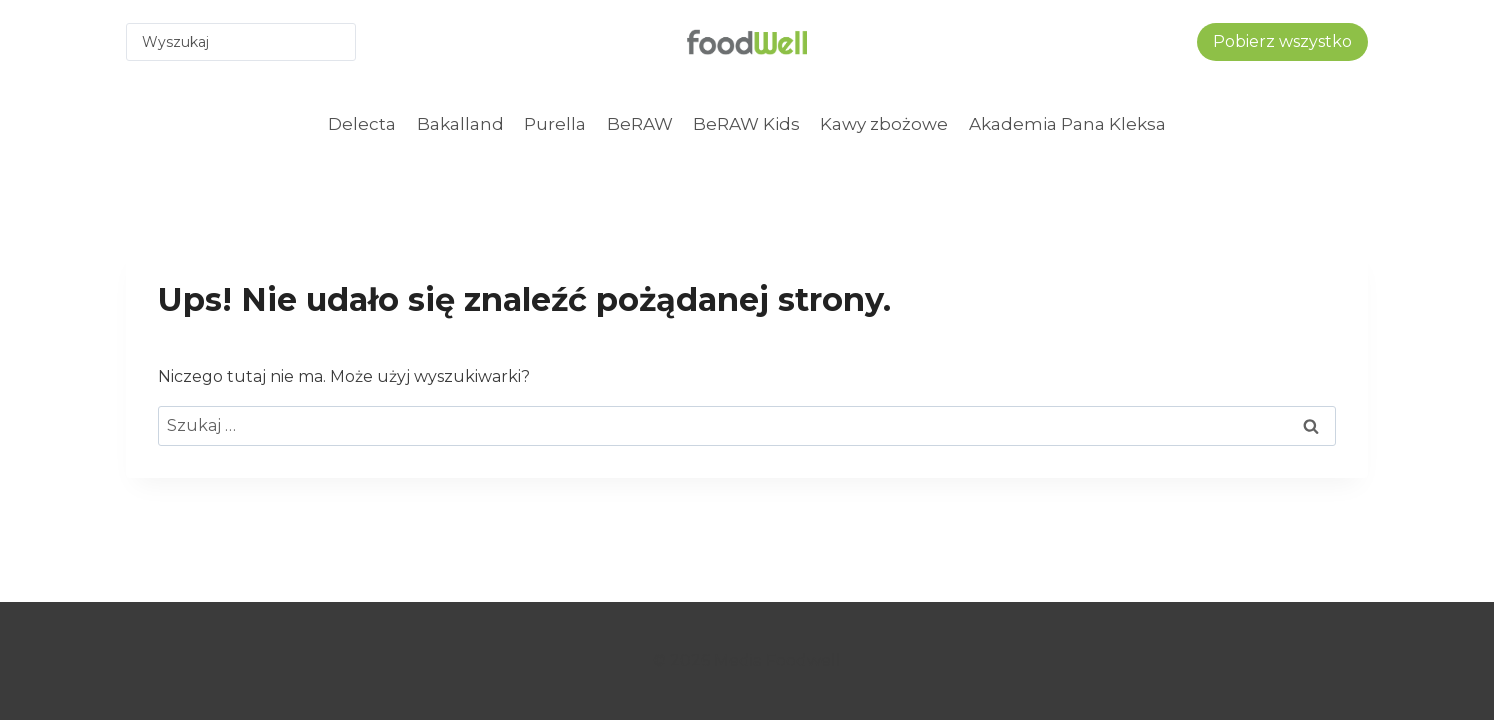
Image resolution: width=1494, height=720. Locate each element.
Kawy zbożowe (884, 124)
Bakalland (460, 124)
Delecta (362, 124)
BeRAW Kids (746, 124)
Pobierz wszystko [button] (1282, 41)
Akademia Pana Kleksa (1067, 124)
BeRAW (640, 124)
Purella (555, 124)
